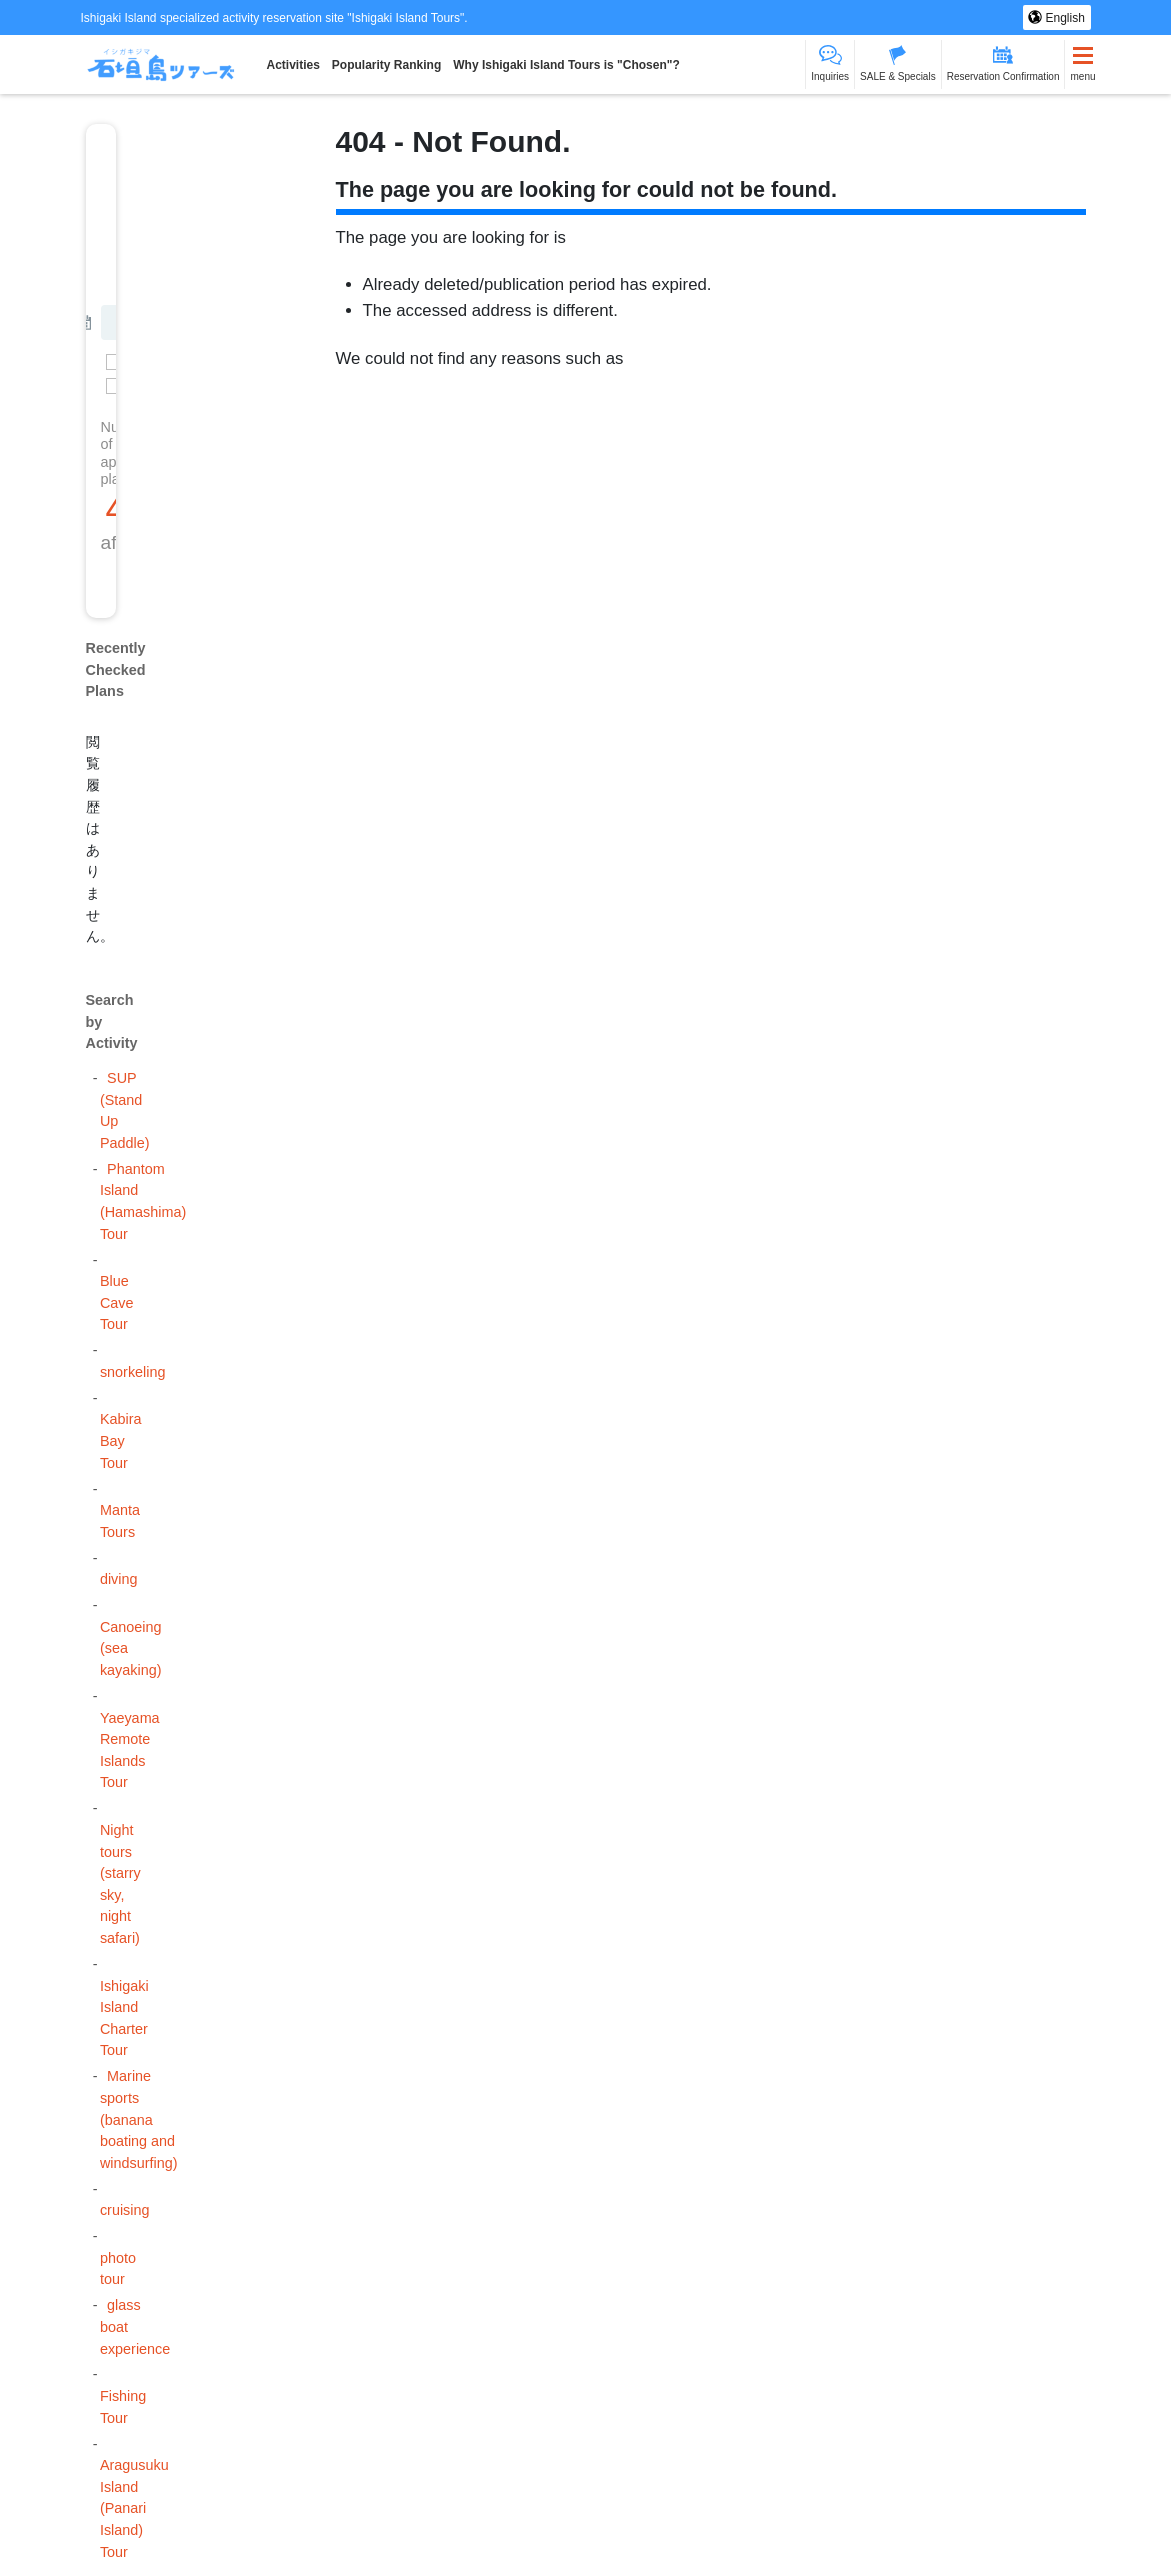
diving (119, 1579)
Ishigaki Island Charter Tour (124, 2018)
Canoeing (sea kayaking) (131, 1648)
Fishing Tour (123, 2407)
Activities (293, 65)
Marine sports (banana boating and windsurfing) (139, 2119)
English (1063, 18)
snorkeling (133, 1372)
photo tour (118, 2269)
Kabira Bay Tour (121, 1440)
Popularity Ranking (386, 65)
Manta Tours (120, 1521)
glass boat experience (135, 2326)
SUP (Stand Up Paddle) (125, 1110)
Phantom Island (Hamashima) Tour (143, 1201)
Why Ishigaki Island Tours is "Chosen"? (566, 65)
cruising (125, 2210)
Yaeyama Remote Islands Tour (130, 1750)
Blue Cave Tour (117, 1302)
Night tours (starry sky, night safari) (120, 1884)
